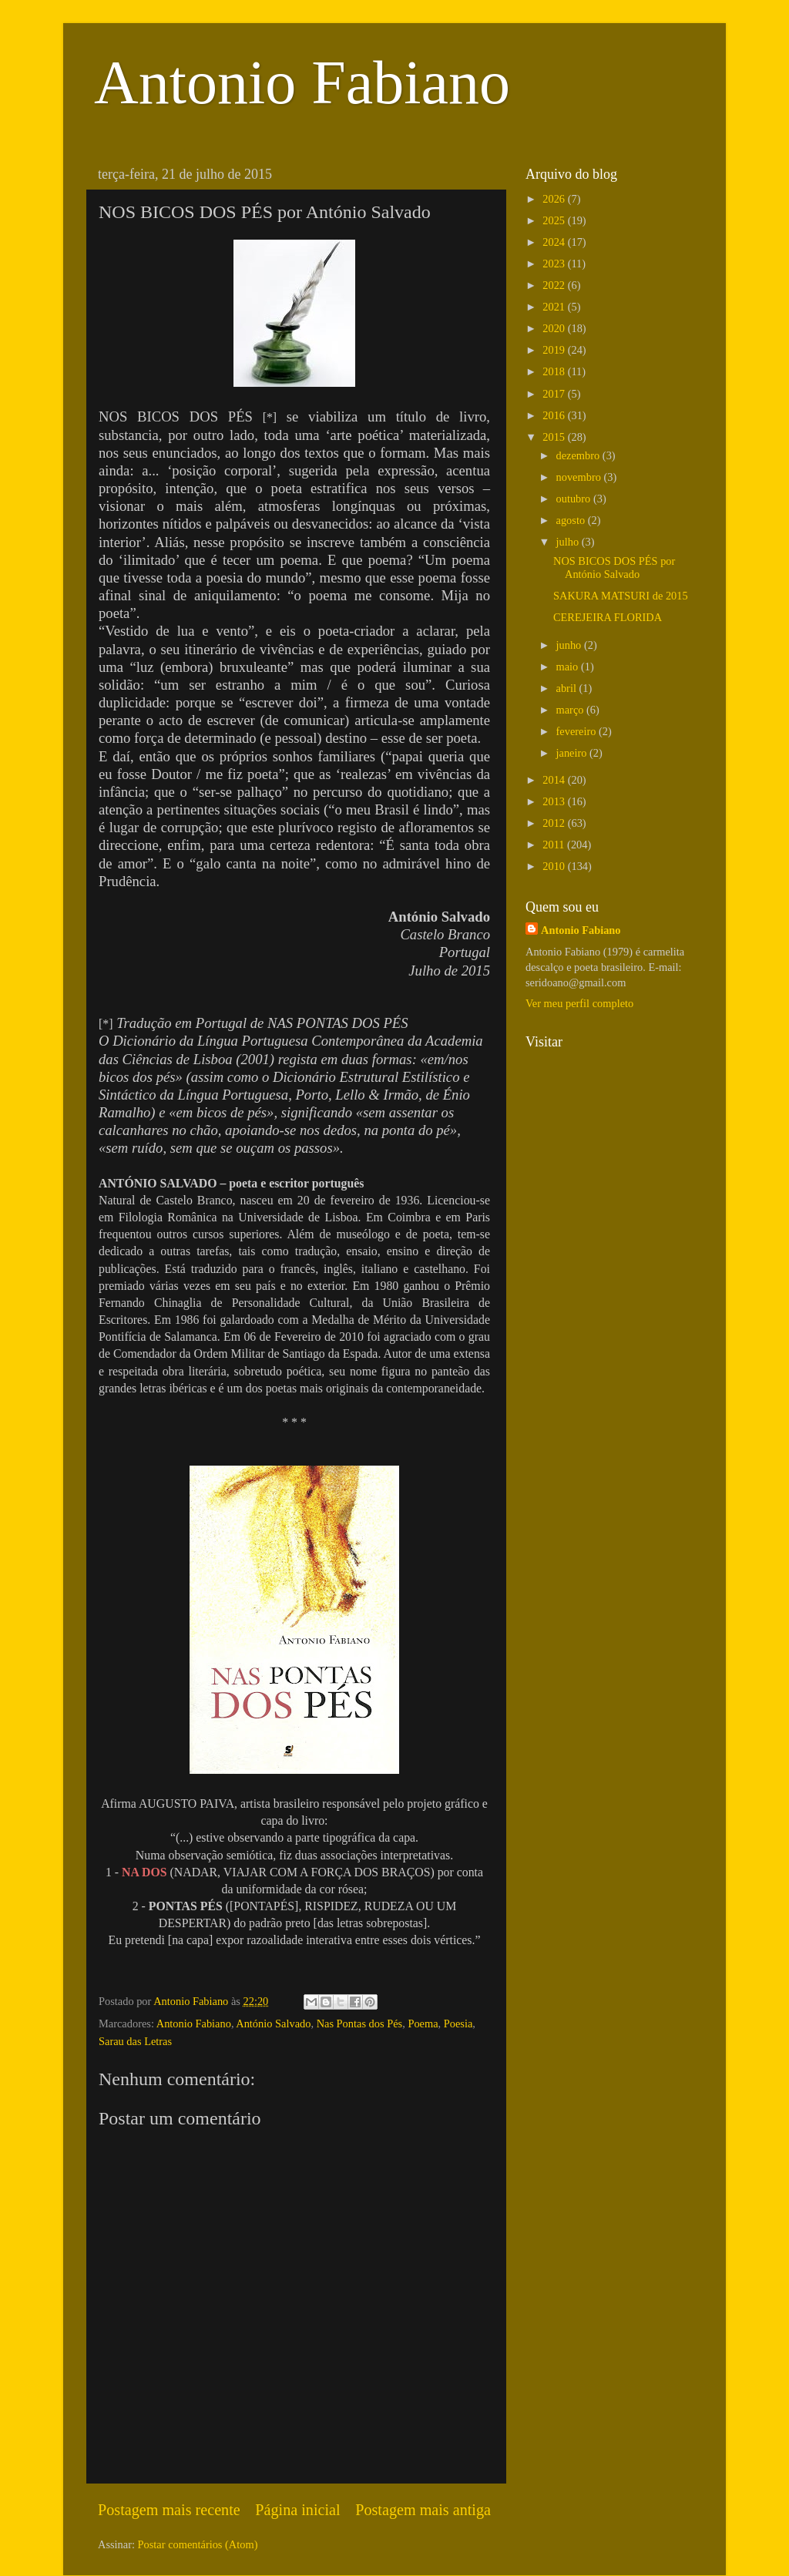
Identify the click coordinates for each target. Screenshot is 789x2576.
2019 (554, 350)
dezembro (579, 455)
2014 (554, 780)
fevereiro (577, 731)
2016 (554, 415)
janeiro (573, 753)
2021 (554, 307)
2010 (554, 866)
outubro (574, 498)
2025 (554, 220)
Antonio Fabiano (302, 82)
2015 (554, 437)
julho (569, 542)
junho (570, 645)
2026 (554, 199)
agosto (572, 520)
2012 (554, 823)
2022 (554, 285)
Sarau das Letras (135, 2041)
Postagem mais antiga (423, 2509)
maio (568, 666)
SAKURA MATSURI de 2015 (620, 595)
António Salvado (273, 2023)
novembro (580, 477)
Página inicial (297, 2509)
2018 (554, 371)
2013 (554, 801)
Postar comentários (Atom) (198, 2544)
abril (567, 688)
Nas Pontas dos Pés (360, 2023)
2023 (554, 263)
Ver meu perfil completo (579, 1003)
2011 (554, 844)
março (571, 710)
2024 (554, 242)
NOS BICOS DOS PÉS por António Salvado (614, 567)
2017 (554, 394)
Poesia (458, 2023)
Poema (423, 2023)
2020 (554, 328)
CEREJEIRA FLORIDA (607, 617)
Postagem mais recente (169, 2509)
